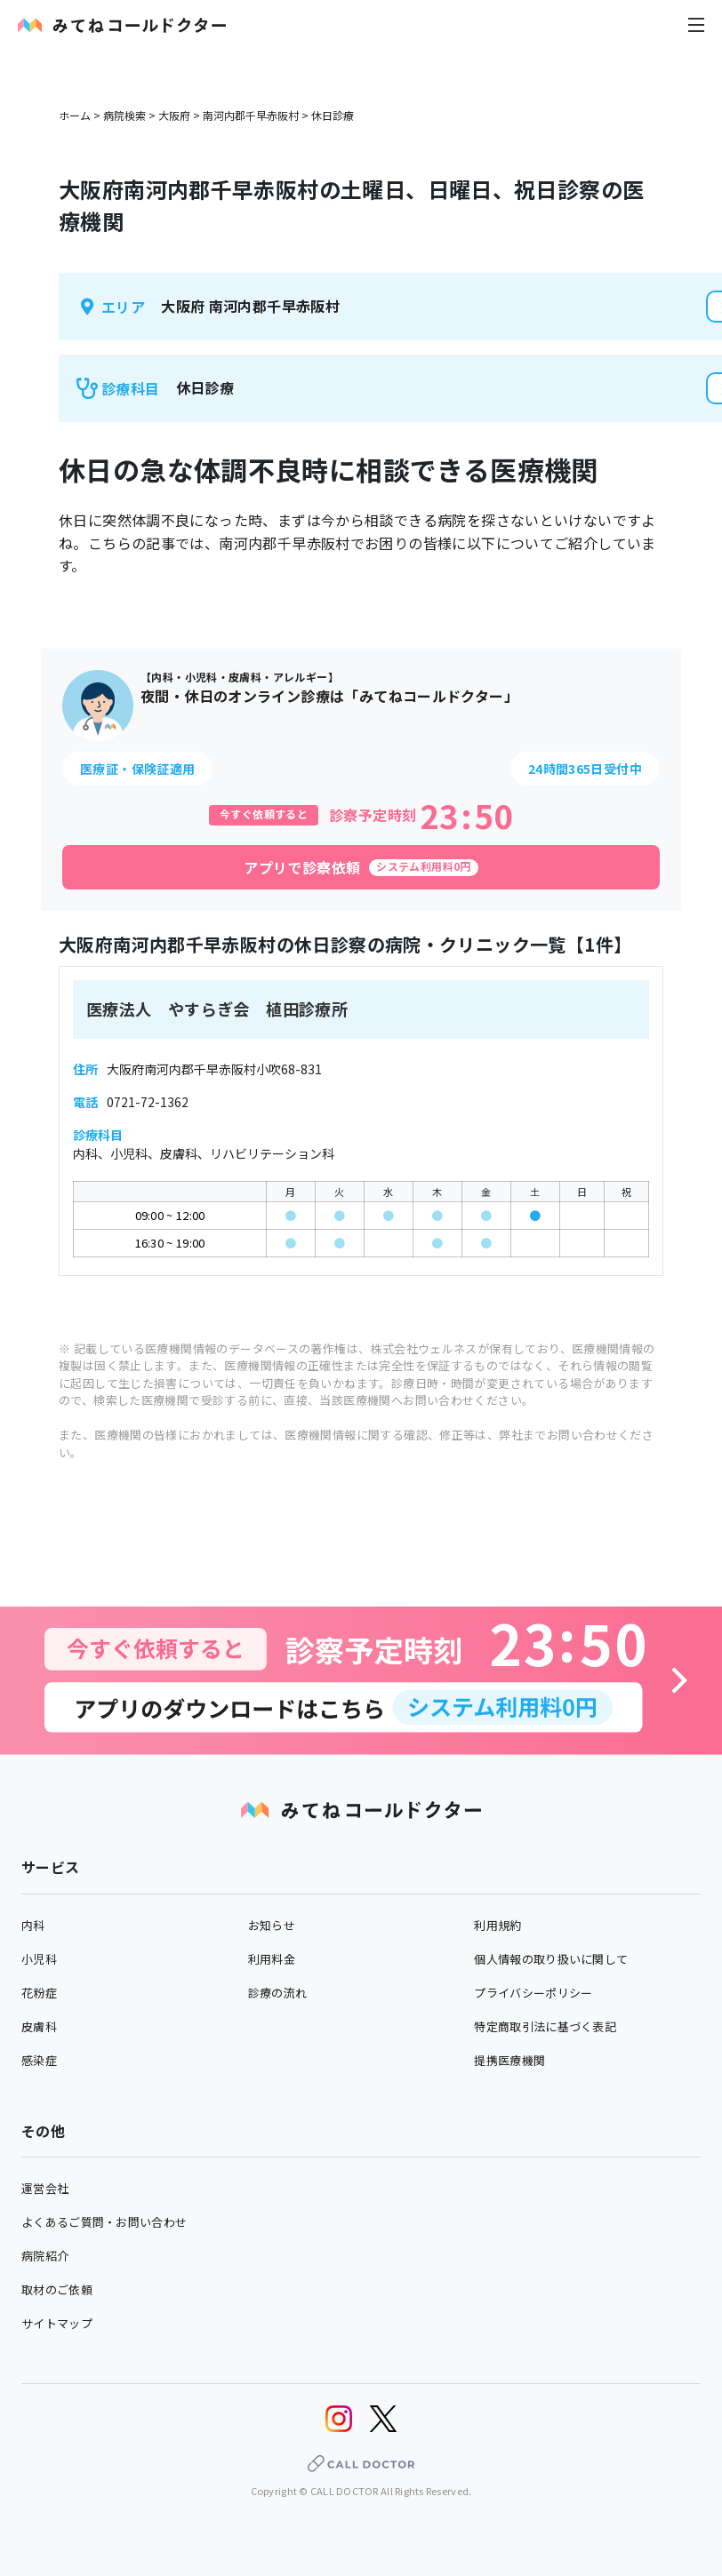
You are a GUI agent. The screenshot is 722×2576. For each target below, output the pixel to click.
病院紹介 (44, 2255)
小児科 (39, 1958)
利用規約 (497, 1925)
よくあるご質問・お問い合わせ (104, 2221)
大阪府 (174, 115)
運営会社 (44, 2188)
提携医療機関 (509, 2060)
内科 (33, 1925)
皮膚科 (39, 2026)
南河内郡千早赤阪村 (251, 115)
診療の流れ (278, 1992)
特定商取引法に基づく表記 (545, 2026)
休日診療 (332, 115)
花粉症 (39, 1992)
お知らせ (271, 1925)
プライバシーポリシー (533, 1992)
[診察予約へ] (361, 1681)
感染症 (39, 2060)
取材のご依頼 (56, 2289)
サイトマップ (56, 2323)
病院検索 (124, 115)
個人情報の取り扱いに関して (551, 1958)
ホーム (75, 115)
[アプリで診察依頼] (361, 867)
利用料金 (271, 1958)
